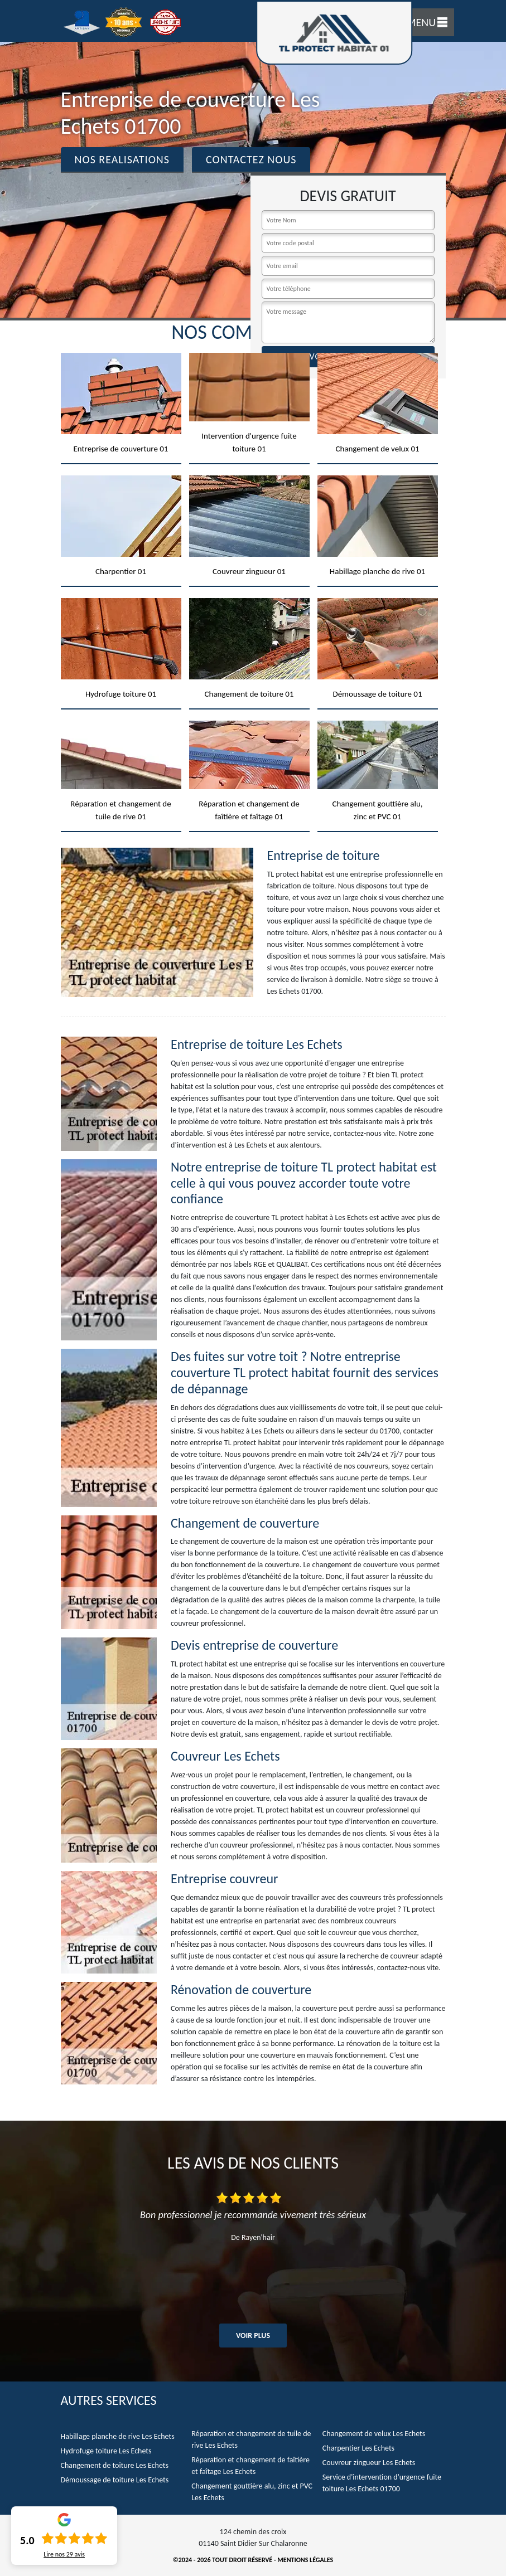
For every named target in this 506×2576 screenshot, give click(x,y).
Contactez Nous (251, 159)
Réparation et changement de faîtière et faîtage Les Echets (250, 2465)
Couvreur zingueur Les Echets (368, 2462)
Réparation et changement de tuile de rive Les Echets (251, 2439)
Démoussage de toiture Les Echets (115, 2480)
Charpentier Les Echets (358, 2448)
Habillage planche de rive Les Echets (118, 2436)
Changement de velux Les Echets (373, 2433)
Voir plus (253, 2335)
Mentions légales (305, 2560)
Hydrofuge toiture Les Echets (106, 2451)
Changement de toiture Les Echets (115, 2465)
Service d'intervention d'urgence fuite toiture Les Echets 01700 (381, 2483)
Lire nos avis (64, 2554)
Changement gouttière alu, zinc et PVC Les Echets (251, 2491)
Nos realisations (122, 159)
